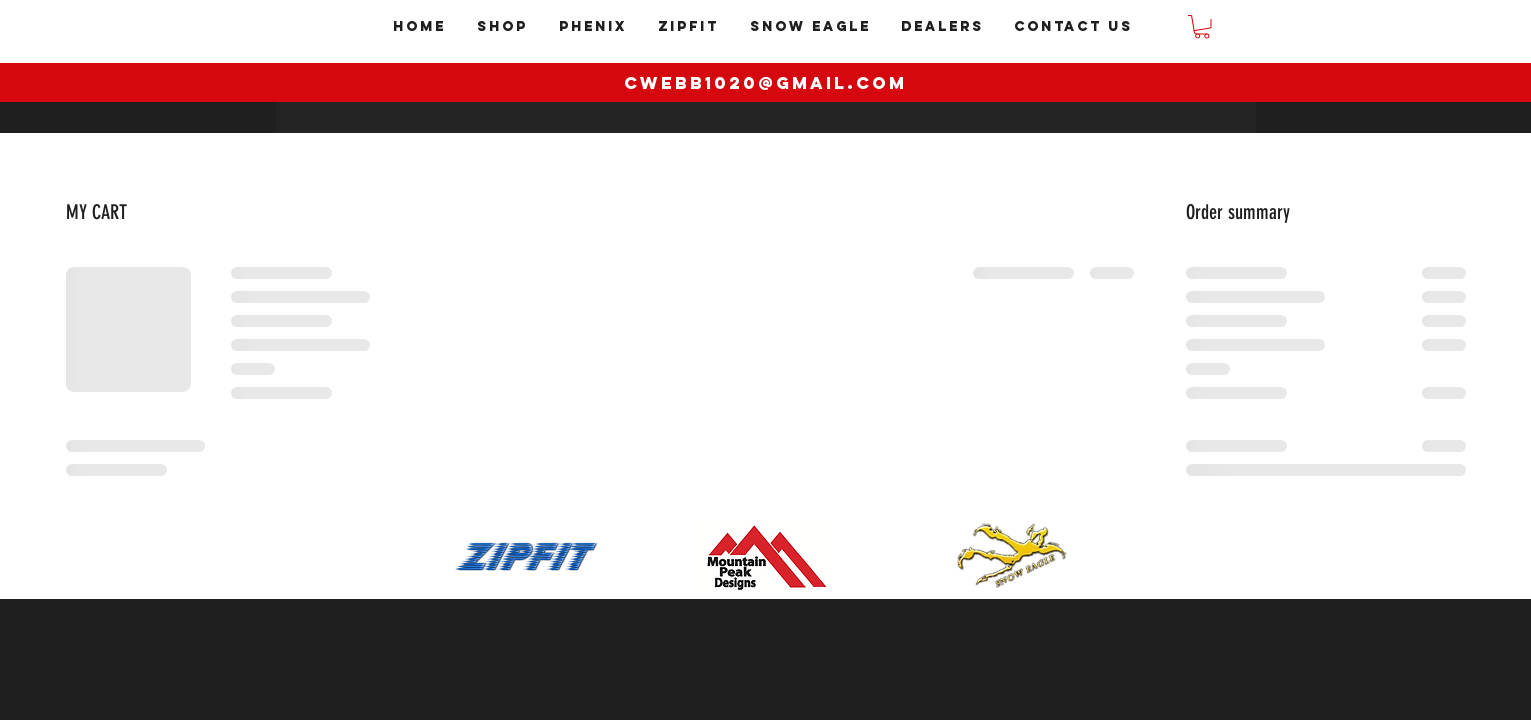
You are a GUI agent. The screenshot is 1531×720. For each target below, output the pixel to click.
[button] (1202, 27)
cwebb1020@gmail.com (765, 83)
